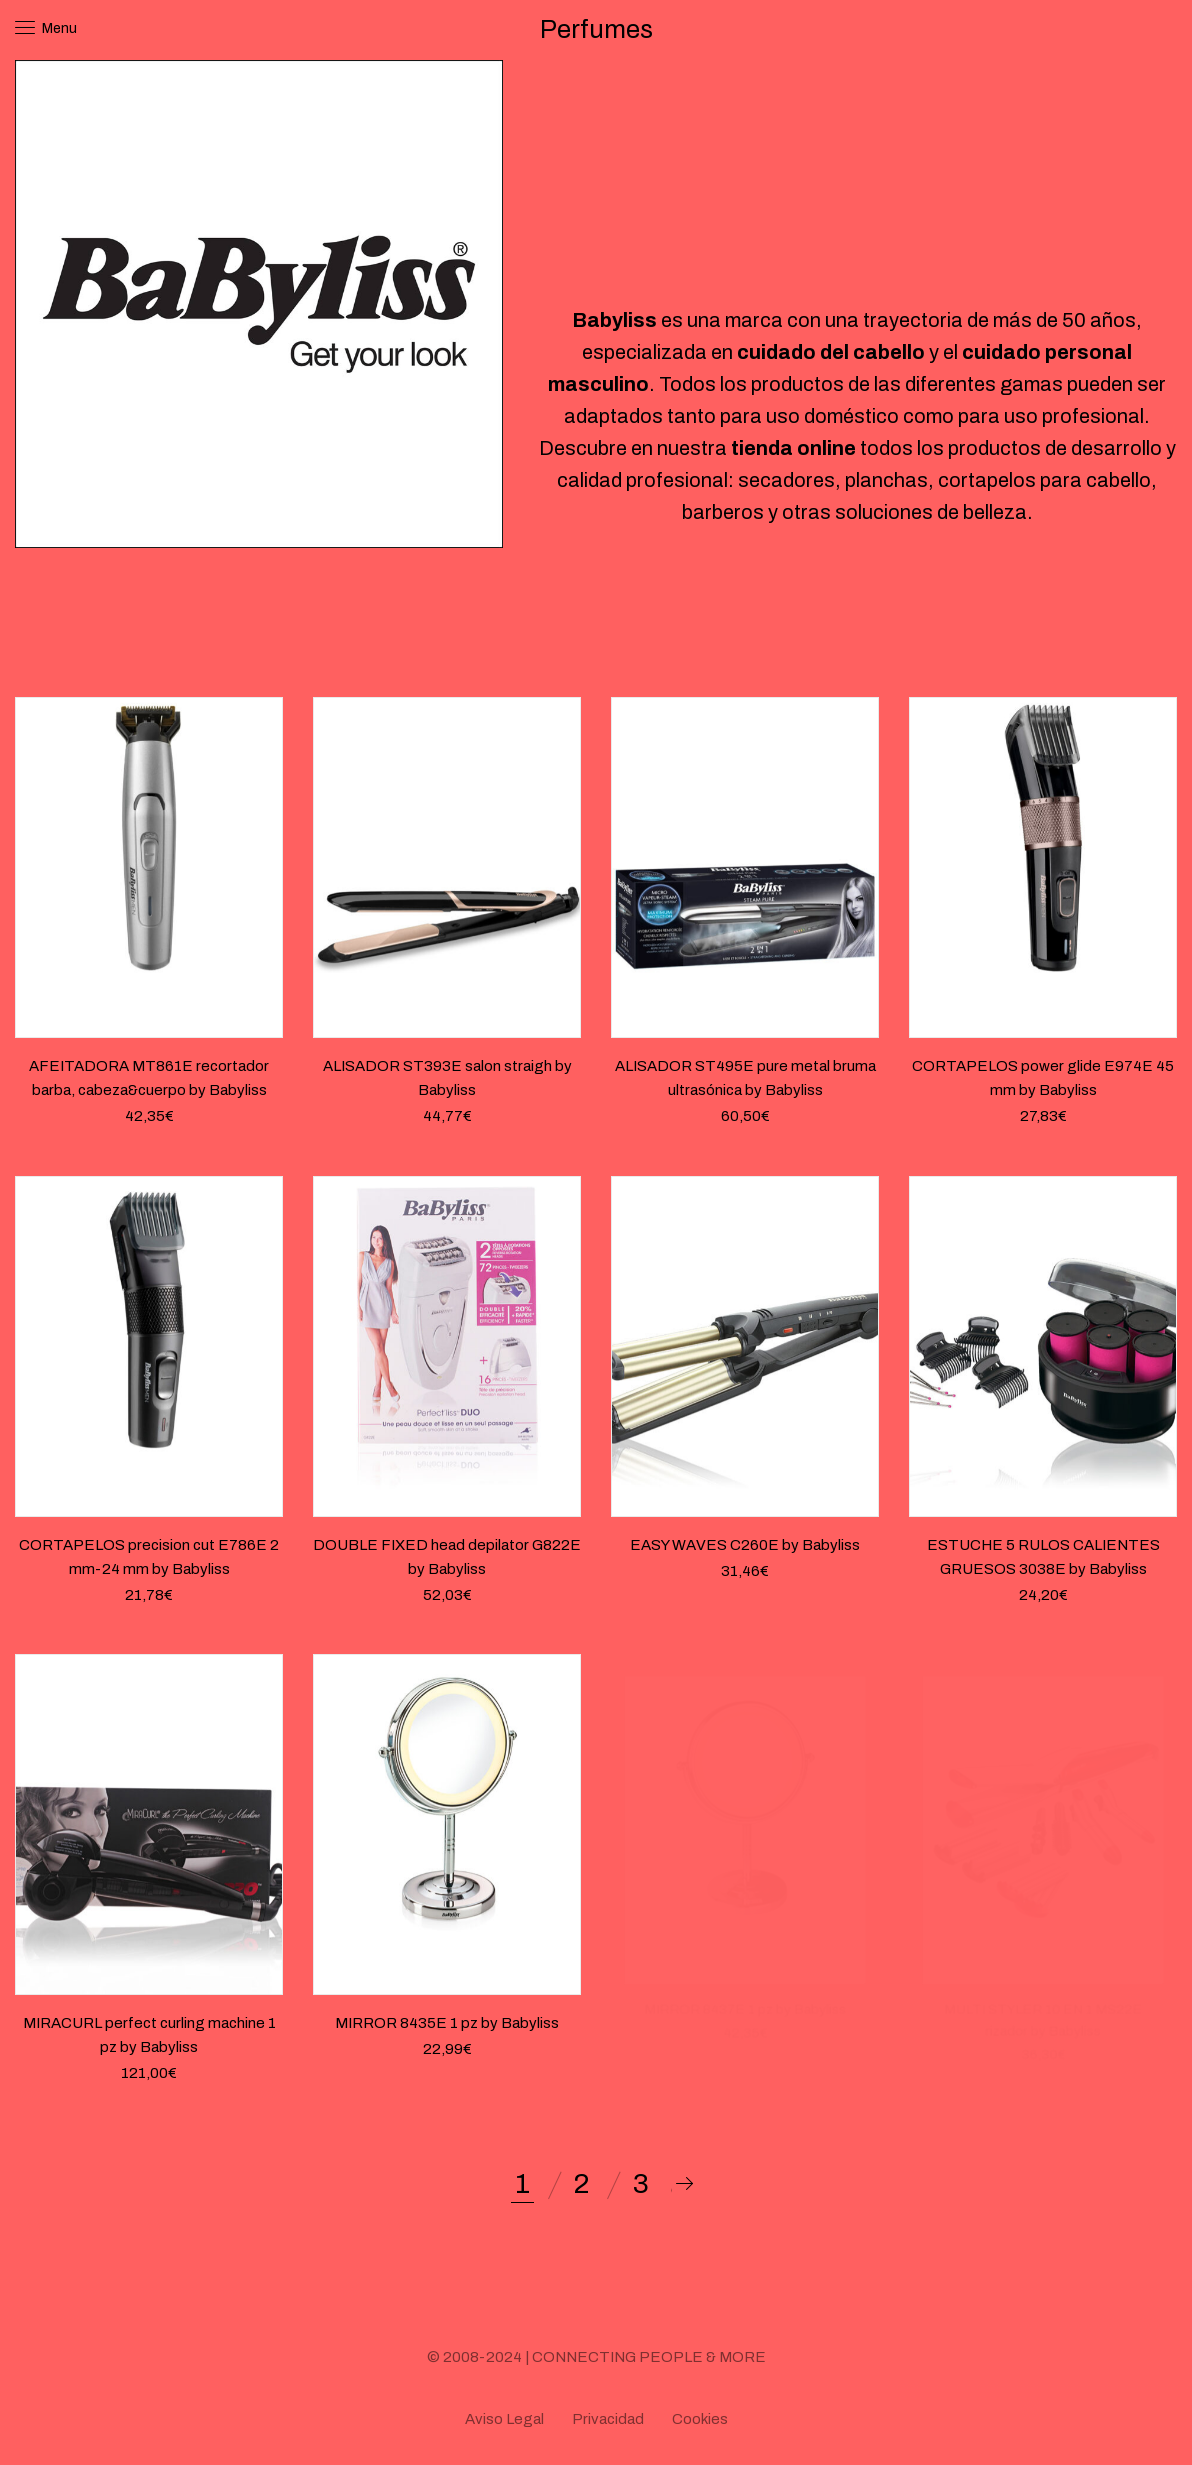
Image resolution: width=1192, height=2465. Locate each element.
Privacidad (608, 2419)
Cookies (700, 2419)
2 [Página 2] (581, 2184)
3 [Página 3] (641, 2184)
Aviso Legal (504, 2419)
